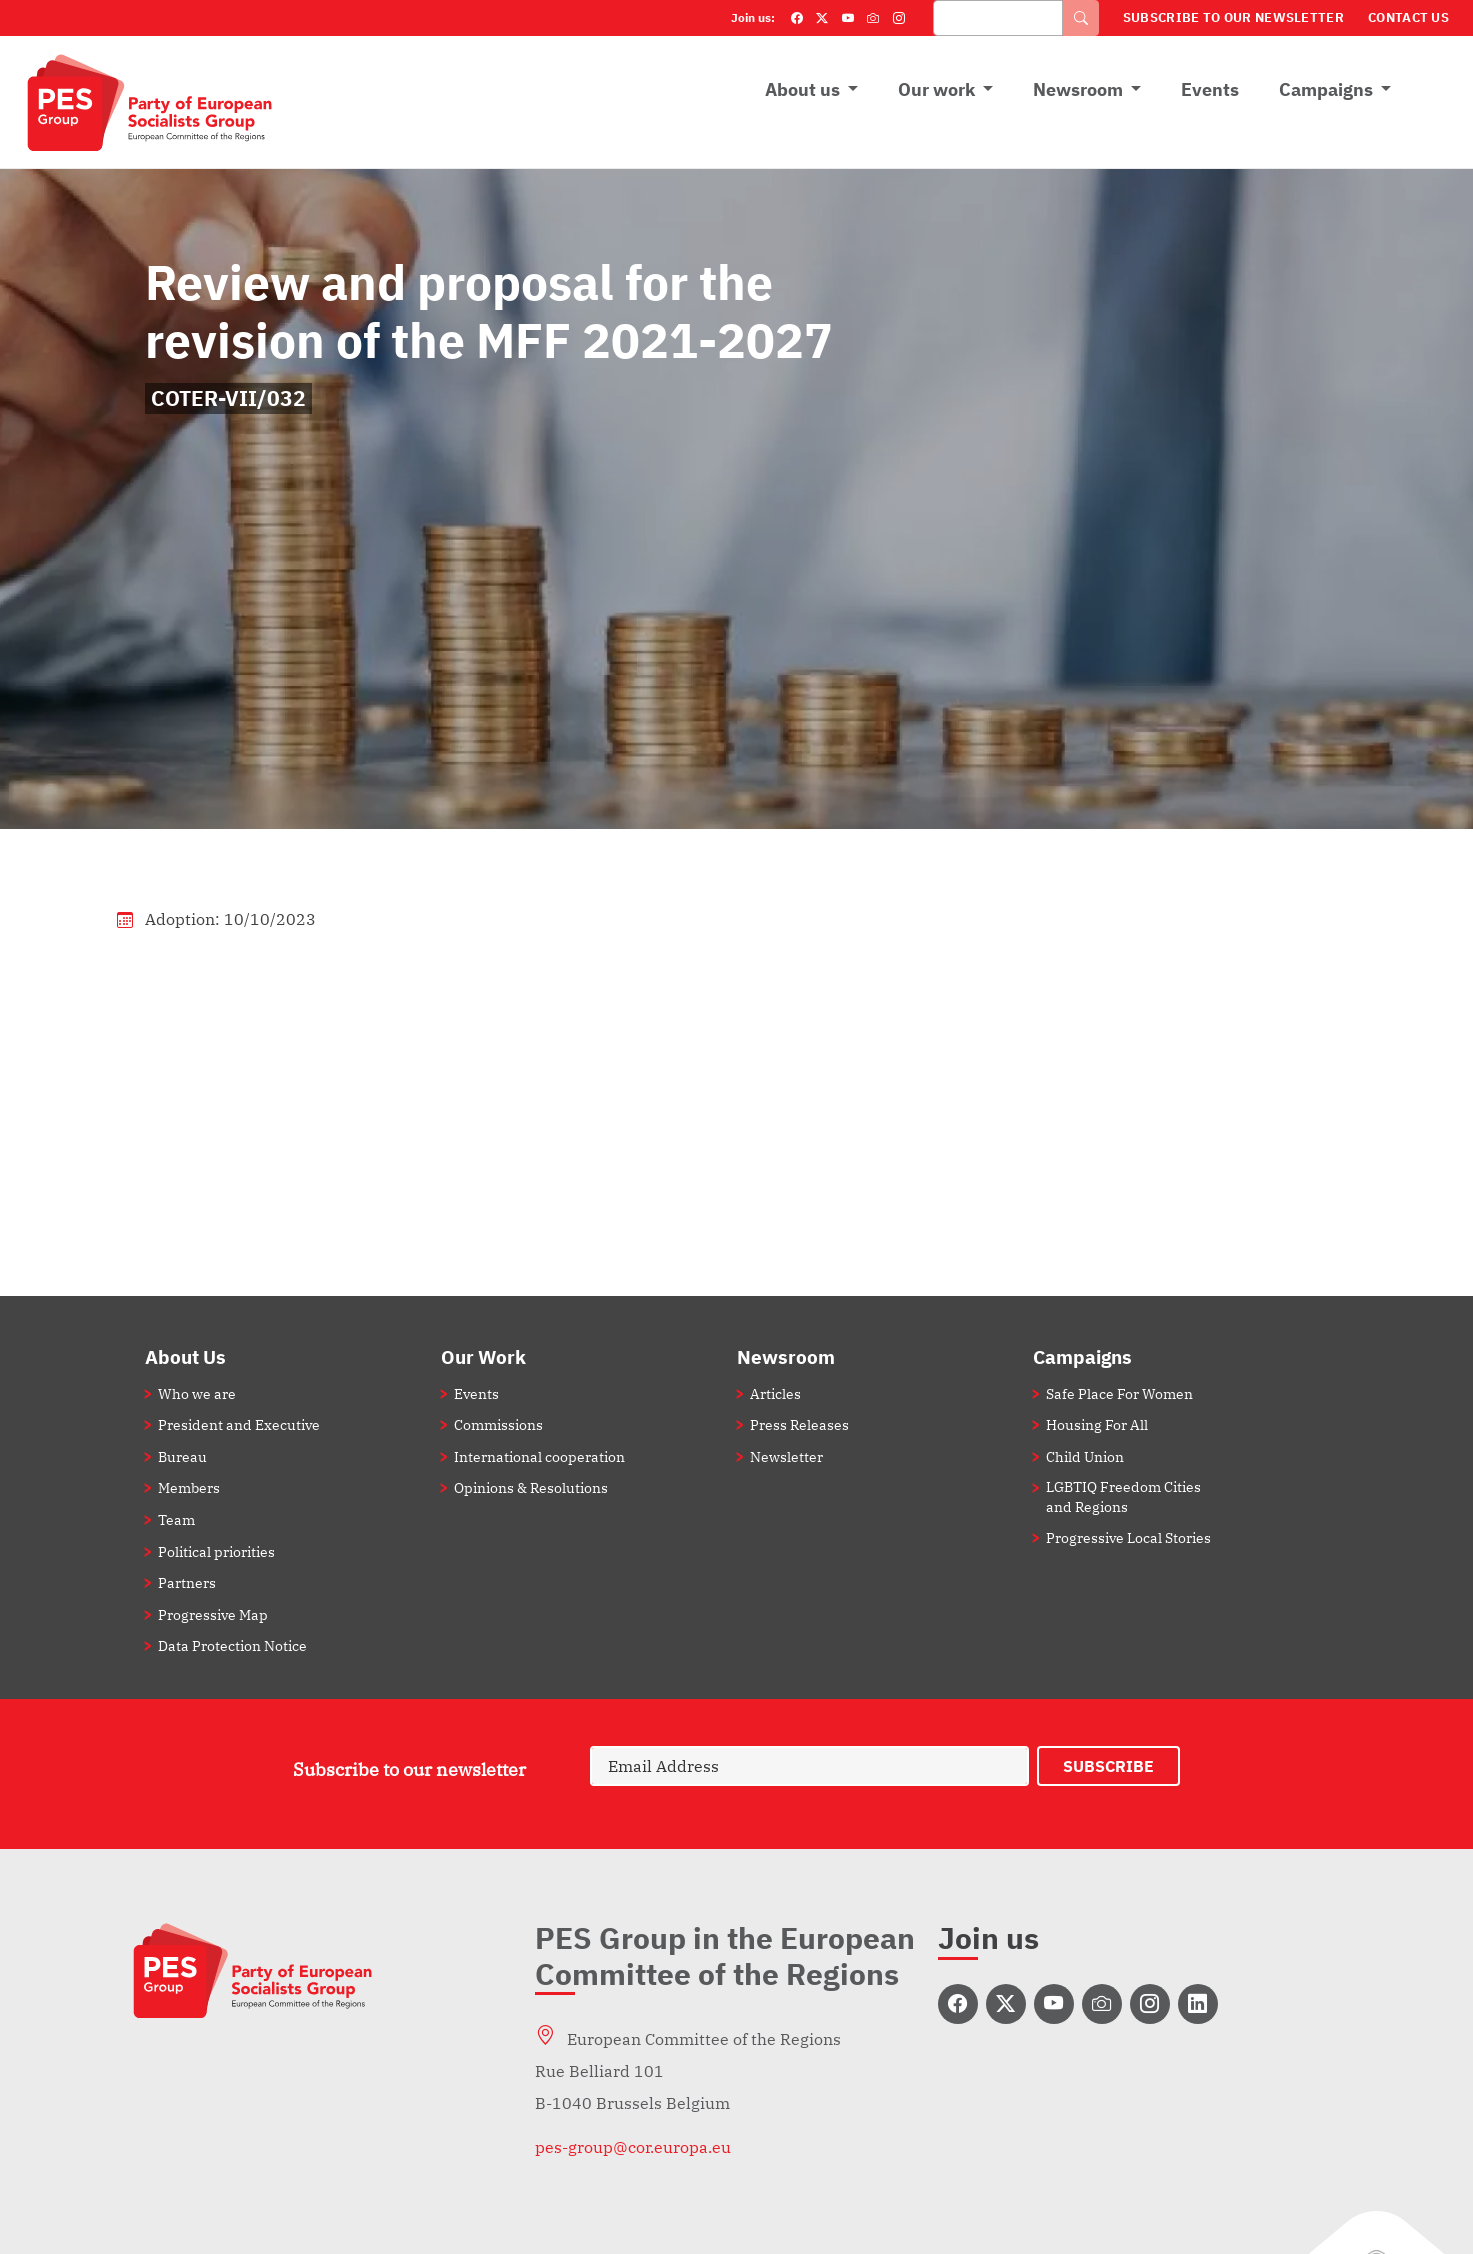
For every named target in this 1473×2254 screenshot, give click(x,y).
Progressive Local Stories (1128, 1537)
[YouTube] (848, 18)
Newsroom (1078, 89)
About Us (185, 1356)
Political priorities (216, 1551)
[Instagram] (899, 18)
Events (1210, 89)
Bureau (182, 1456)
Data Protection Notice (232, 1645)
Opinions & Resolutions (531, 1487)
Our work (936, 89)
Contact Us (1408, 17)
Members (189, 1487)
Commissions (498, 1424)
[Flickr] (873, 18)
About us (802, 89)
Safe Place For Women (1119, 1393)
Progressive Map (213, 1614)
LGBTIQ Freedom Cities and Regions (1123, 1496)
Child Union (1085, 1456)
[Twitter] (822, 18)
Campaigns (1326, 89)
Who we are (197, 1393)
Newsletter (786, 1456)
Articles (775, 1393)
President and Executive (239, 1424)
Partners (187, 1582)
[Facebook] (797, 18)
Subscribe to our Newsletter (1233, 17)
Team (176, 1519)
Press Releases (799, 1424)
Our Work (483, 1356)
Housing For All (1097, 1424)
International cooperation (539, 1456)
